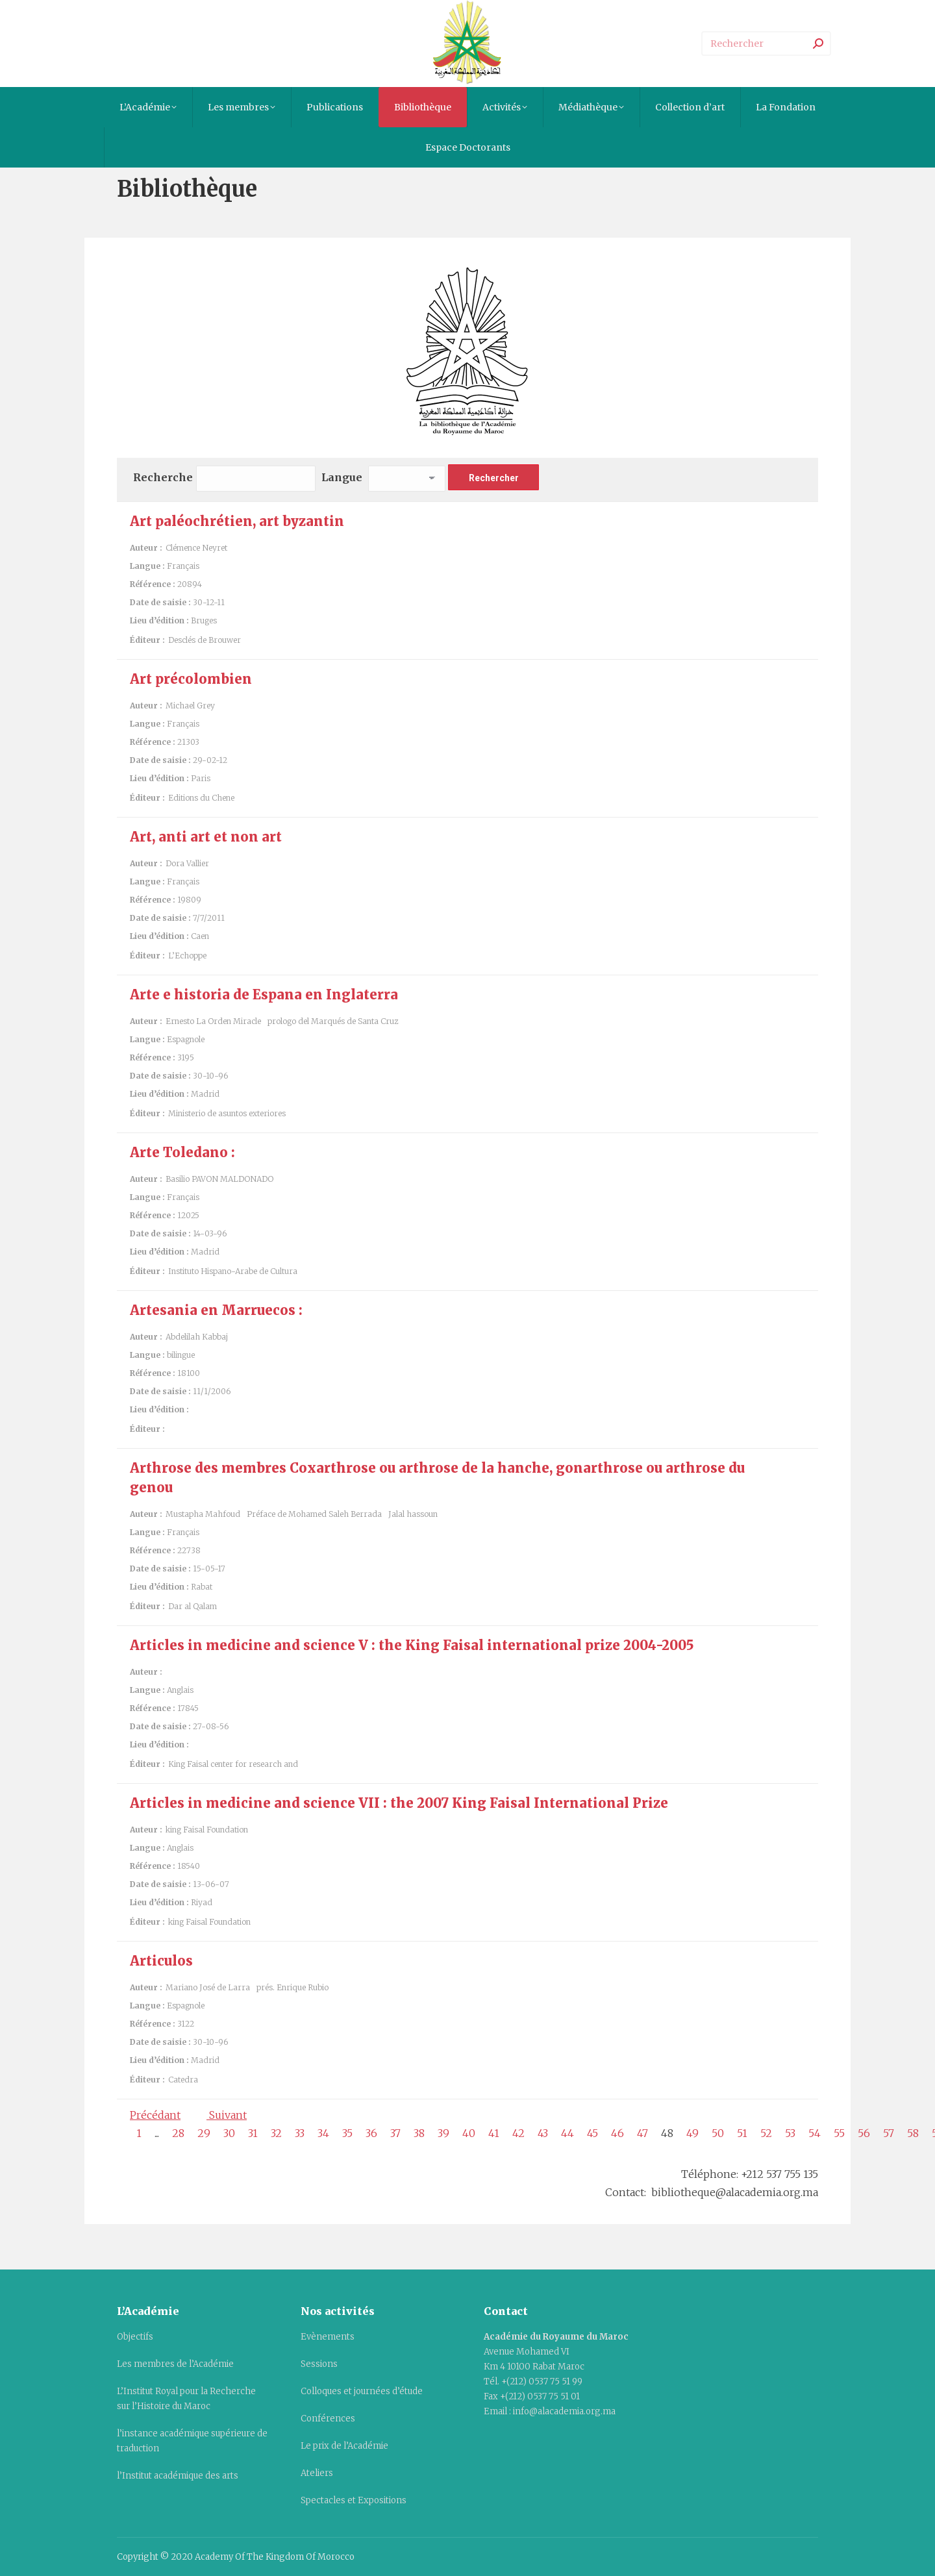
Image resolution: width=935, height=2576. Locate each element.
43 (543, 2133)
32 (276, 2133)
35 (347, 2133)
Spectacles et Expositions (353, 2500)
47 (642, 2133)
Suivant (226, 2114)
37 (395, 2133)
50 (718, 2133)
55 (839, 2133)
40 (468, 2133)
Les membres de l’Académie (175, 2364)
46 (617, 2133)
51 (742, 2133)
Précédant (155, 2114)
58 (913, 2133)
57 (888, 2133)
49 (692, 2133)
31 (253, 2133)
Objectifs (135, 2336)
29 (203, 2133)
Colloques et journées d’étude (362, 2391)
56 (864, 2133)
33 (300, 2133)
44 (567, 2133)
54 (814, 2133)
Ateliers (317, 2473)
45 (592, 2133)
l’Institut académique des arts (177, 2475)
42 (518, 2133)
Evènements (328, 2336)
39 (443, 2133)
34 (323, 2133)
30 (229, 2133)
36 (371, 2133)
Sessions (319, 2364)
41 (493, 2133)
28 (178, 2133)
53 (790, 2133)
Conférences (328, 2418)
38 (419, 2133)
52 (766, 2133)
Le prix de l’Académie (344, 2445)
